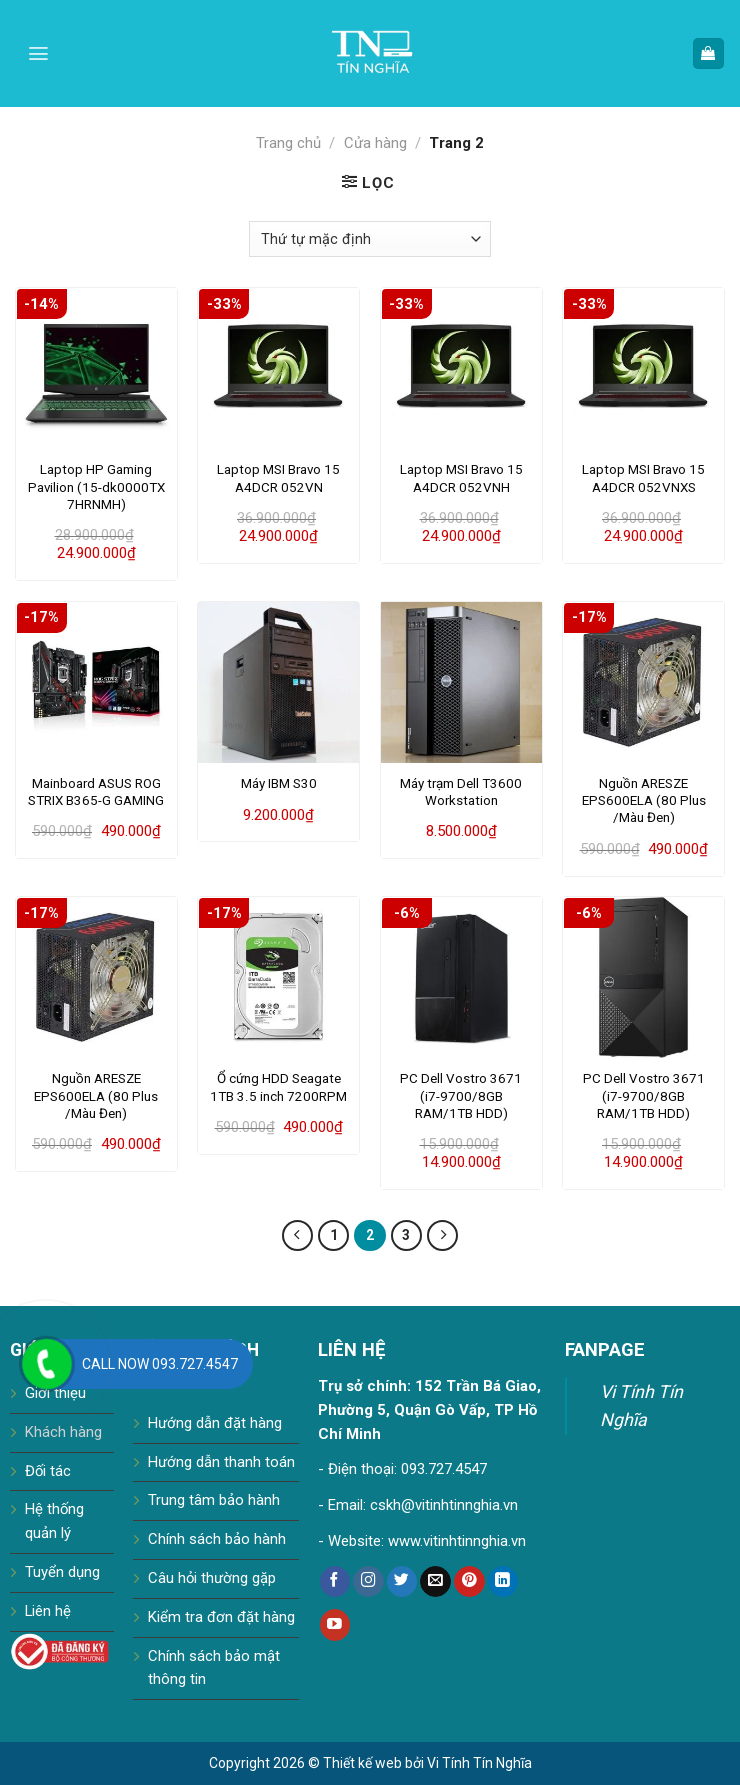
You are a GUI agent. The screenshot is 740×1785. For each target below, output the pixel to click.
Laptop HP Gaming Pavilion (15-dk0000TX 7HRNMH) (96, 487)
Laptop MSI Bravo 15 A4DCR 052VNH (461, 478)
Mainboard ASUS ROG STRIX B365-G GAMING (96, 792)
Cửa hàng (375, 143)
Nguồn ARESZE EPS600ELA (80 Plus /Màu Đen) (644, 801)
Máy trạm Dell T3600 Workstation (461, 792)
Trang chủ (288, 143)
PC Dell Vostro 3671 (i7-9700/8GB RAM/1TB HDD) (461, 1096)
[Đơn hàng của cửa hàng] (370, 239)
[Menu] (38, 53)
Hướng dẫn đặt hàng (215, 1423)
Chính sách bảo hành (217, 1539)
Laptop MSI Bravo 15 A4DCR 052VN (278, 478)
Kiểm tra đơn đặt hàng (221, 1617)
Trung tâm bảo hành (214, 1500)
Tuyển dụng (62, 1572)
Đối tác (48, 1471)
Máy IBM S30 (279, 783)
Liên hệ (48, 1611)
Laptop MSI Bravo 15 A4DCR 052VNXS (643, 478)
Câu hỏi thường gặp (212, 1578)
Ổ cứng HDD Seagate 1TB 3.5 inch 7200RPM (278, 1087)
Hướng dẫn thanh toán (221, 1462)
